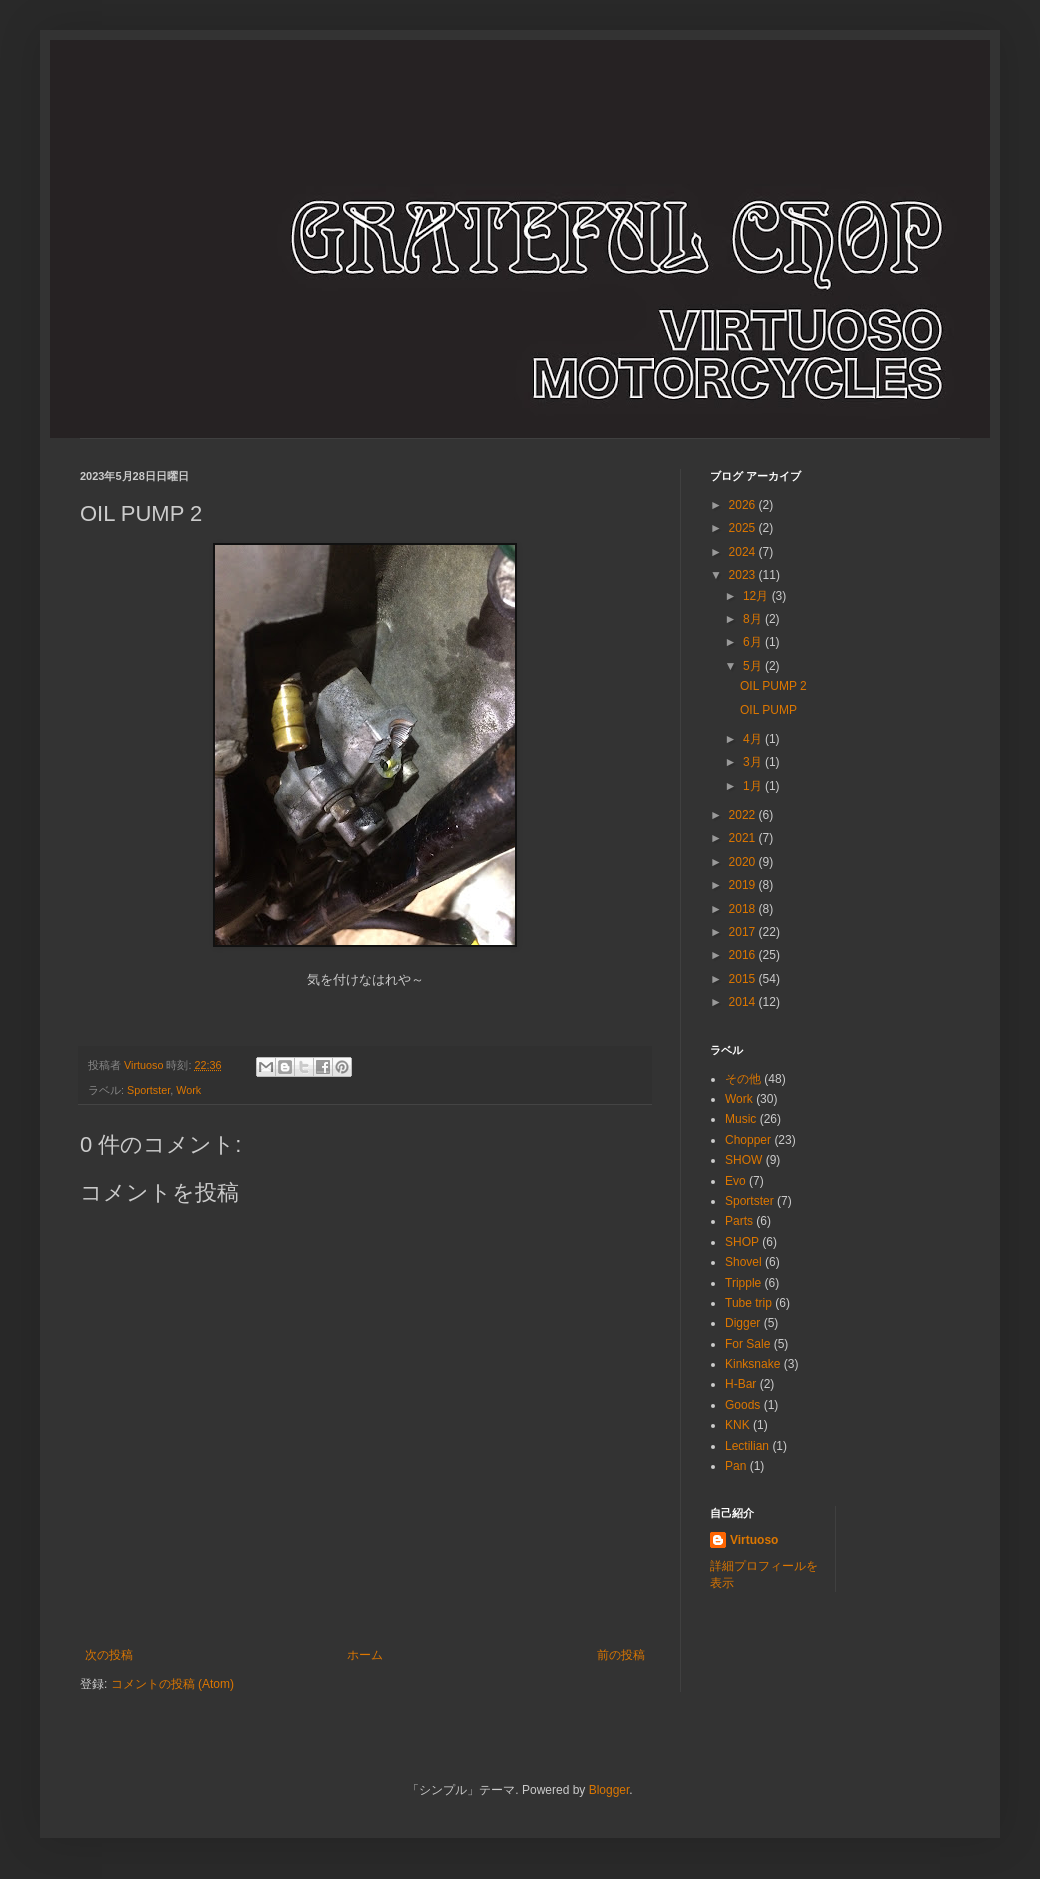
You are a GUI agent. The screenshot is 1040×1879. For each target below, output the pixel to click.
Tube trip (748, 1303)
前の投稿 (621, 1655)
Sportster (148, 1090)
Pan (735, 1466)
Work (188, 1090)
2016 (744, 955)
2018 (744, 909)
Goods (742, 1405)
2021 (744, 838)
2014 (744, 1002)
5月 (754, 666)
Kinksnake (752, 1364)
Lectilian (747, 1446)
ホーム (365, 1655)
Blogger (609, 1790)
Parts (739, 1221)
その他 (743, 1079)
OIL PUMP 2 (773, 686)
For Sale (747, 1344)
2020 (744, 862)
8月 (754, 619)
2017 (744, 932)
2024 (744, 552)
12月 (757, 596)
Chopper (748, 1140)
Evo (735, 1181)
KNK (737, 1425)
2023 (744, 575)
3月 (754, 762)
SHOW (743, 1160)
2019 (744, 885)
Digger (742, 1323)
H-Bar (740, 1384)
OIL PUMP (768, 710)
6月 (754, 642)
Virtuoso (754, 1540)
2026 (744, 505)
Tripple (743, 1283)
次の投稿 (109, 1655)
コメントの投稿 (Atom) (172, 1684)
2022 (744, 815)
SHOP (742, 1242)
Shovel (743, 1262)
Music (740, 1119)
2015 (744, 979)
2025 (744, 528)
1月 (754, 786)
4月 (754, 739)
